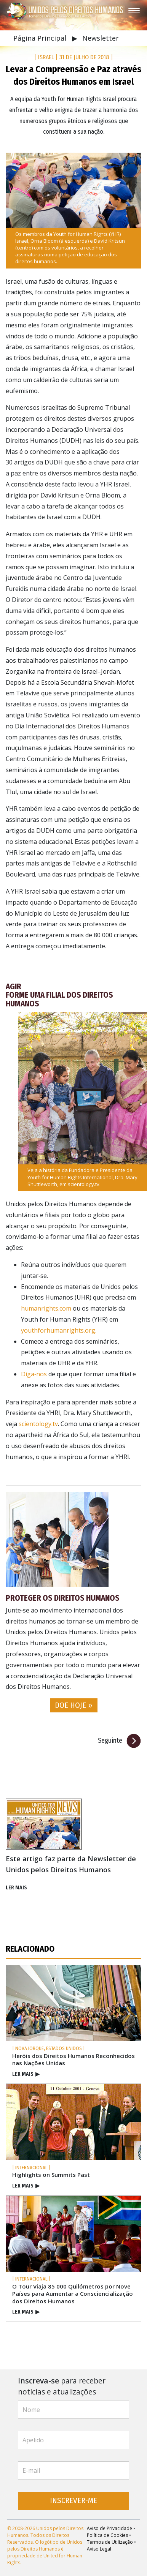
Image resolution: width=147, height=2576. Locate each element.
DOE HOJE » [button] (74, 1705)
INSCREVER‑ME (73, 2500)
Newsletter (100, 38)
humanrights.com (46, 1308)
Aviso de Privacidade (109, 2528)
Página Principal (40, 38)
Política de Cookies (107, 2535)
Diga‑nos (34, 1374)
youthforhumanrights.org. (58, 1330)
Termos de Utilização (110, 2542)
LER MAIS (16, 1887)
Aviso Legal (99, 2549)
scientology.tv (83, 1184)
